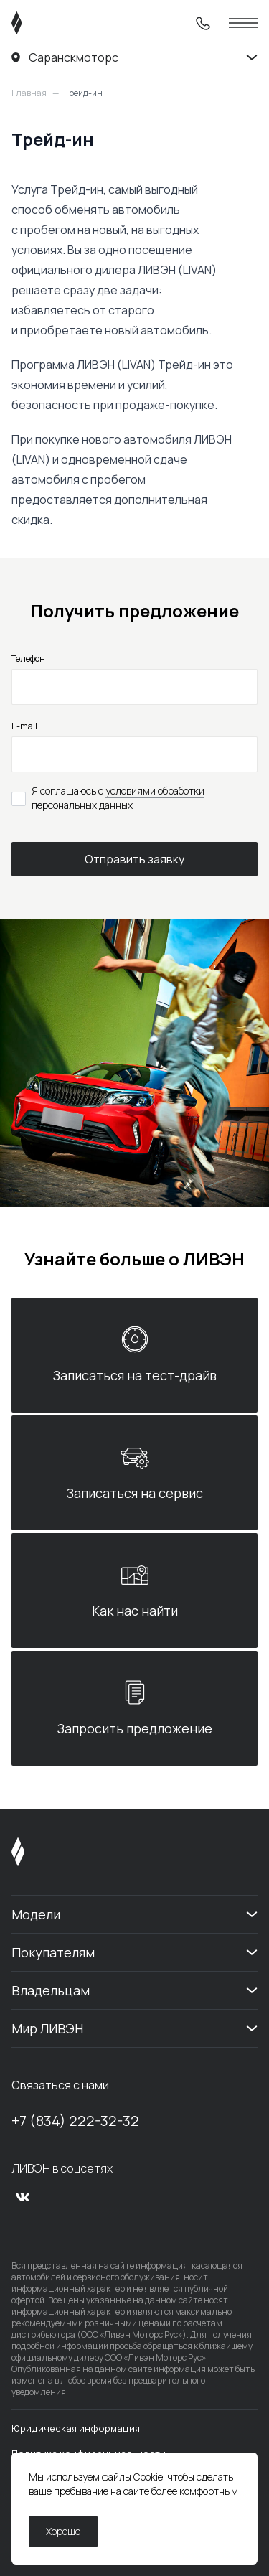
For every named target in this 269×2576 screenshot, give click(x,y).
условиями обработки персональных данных (118, 798)
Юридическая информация (75, 2428)
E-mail (24, 726)
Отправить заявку (134, 859)
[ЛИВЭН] (44, 22)
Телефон (28, 658)
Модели (35, 1914)
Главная (29, 93)
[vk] (22, 2197)
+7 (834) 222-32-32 (75, 2120)
